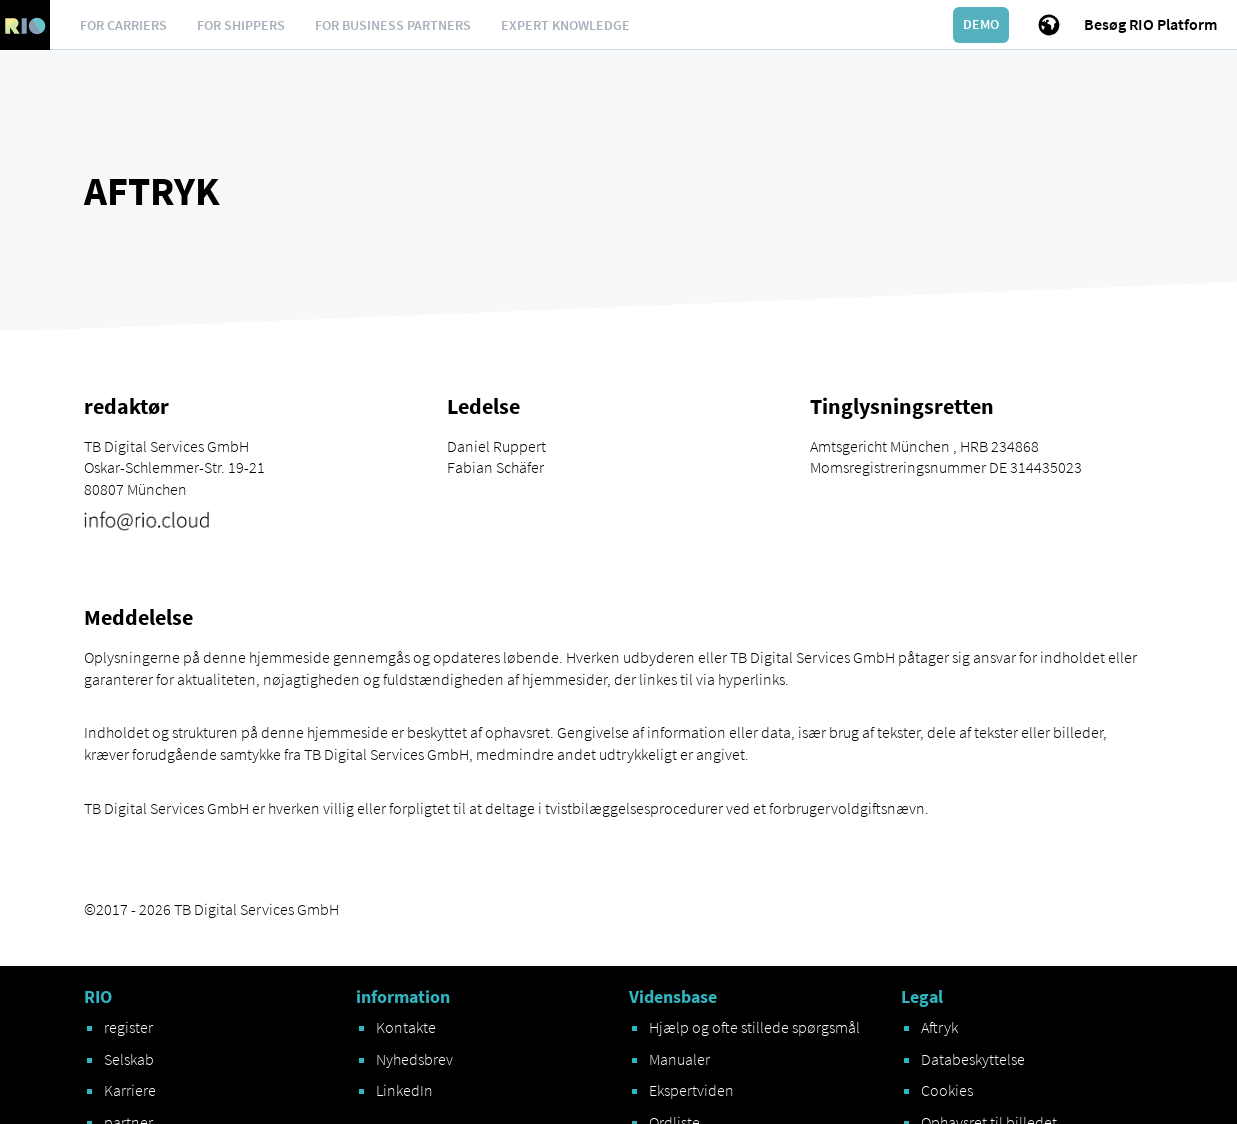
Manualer (679, 1059)
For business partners (393, 25)
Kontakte (406, 1027)
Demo (981, 24)
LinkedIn (404, 1090)
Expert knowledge (565, 25)
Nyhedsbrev (414, 1059)
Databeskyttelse (973, 1059)
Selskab (129, 1059)
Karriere (130, 1090)
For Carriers (123, 25)
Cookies (947, 1090)
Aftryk (939, 1027)
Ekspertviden (691, 1090)
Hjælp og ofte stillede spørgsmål (754, 1027)
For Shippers (241, 25)
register (128, 1027)
